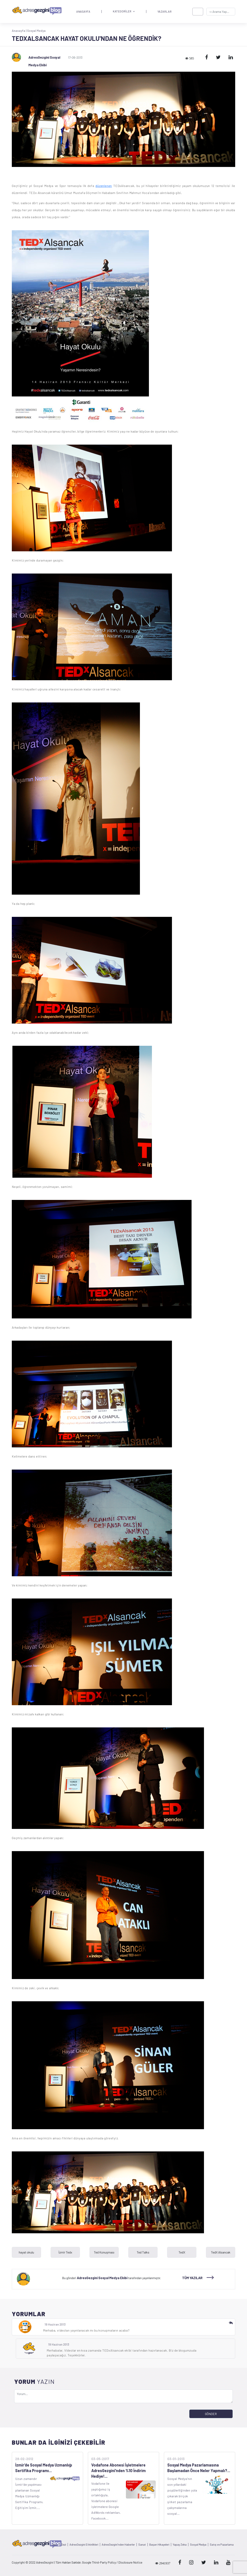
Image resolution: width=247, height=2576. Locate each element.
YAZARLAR (165, 11)
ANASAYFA (83, 11)
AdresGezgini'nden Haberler (118, 2544)
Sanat (142, 2544)
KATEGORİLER (124, 11)
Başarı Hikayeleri (159, 2544)
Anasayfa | (19, 30)
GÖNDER (211, 2414)
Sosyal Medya (36, 30)
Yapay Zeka (180, 2544)
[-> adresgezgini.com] (220, 11)
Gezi (63, 2544)
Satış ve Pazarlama (222, 2544)
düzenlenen (103, 186)
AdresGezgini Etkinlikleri (83, 2544)
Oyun (55, 2544)
